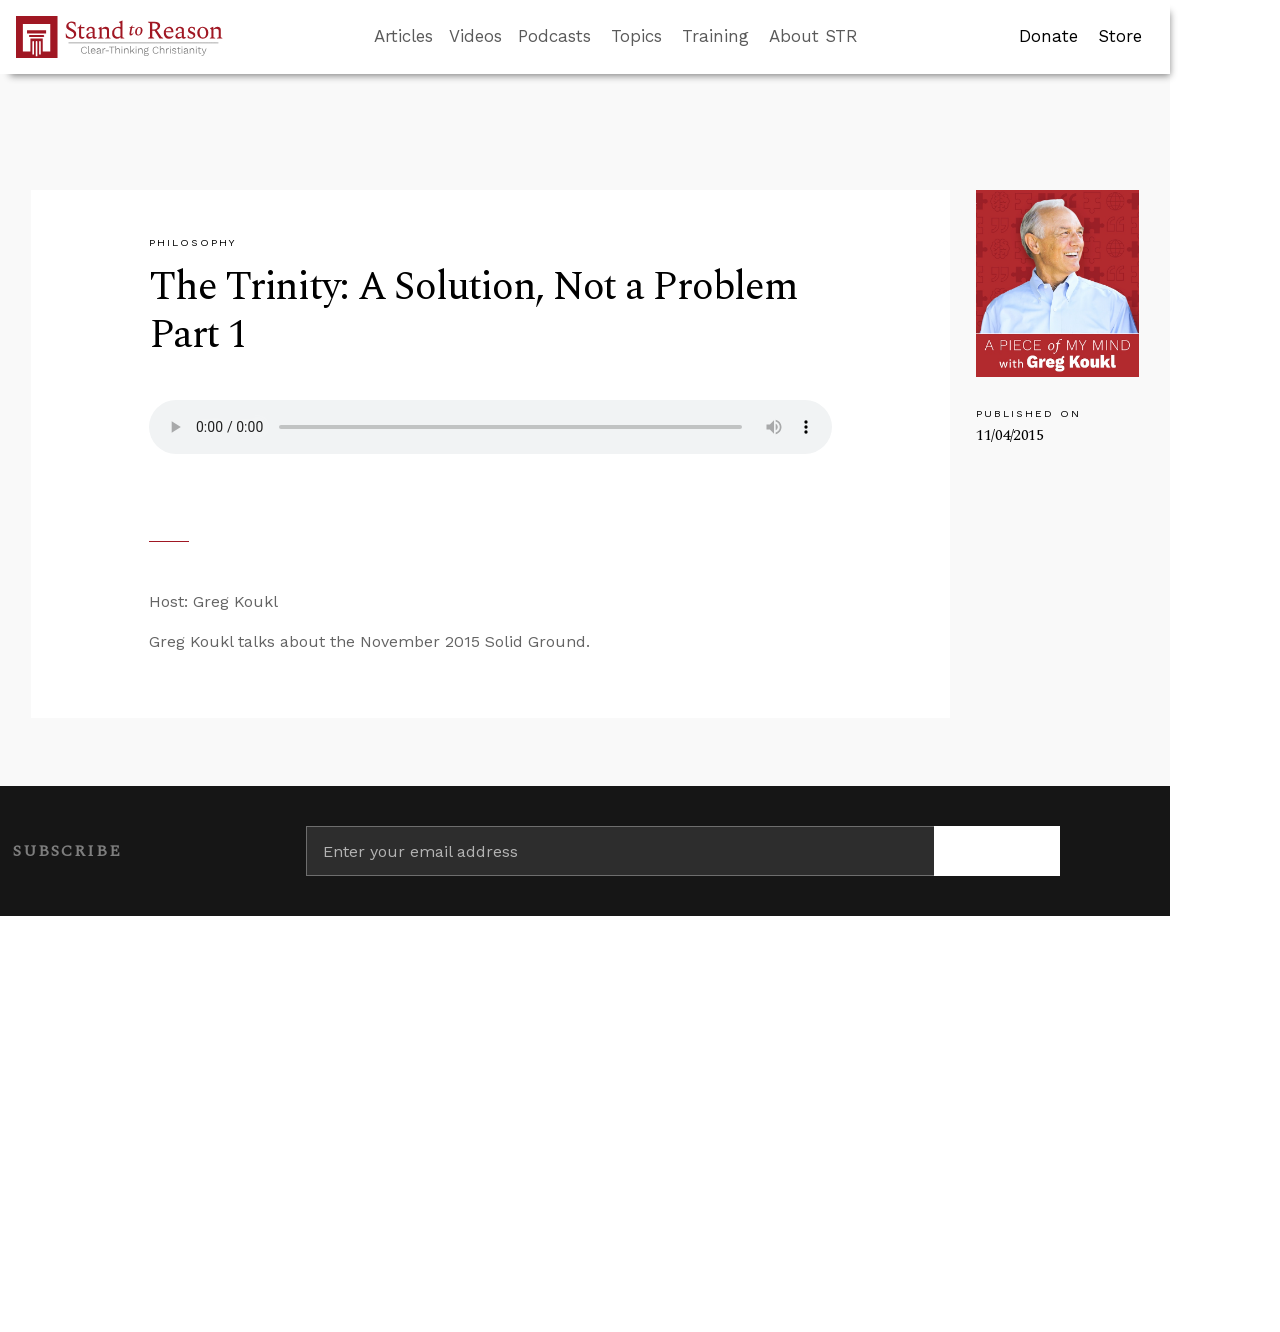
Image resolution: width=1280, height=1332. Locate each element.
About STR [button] (813, 36)
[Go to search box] (876, 37)
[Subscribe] (997, 851)
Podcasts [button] (554, 36)
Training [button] (715, 36)
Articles (403, 36)
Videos (475, 36)
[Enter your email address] (620, 851)
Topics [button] (636, 36)
